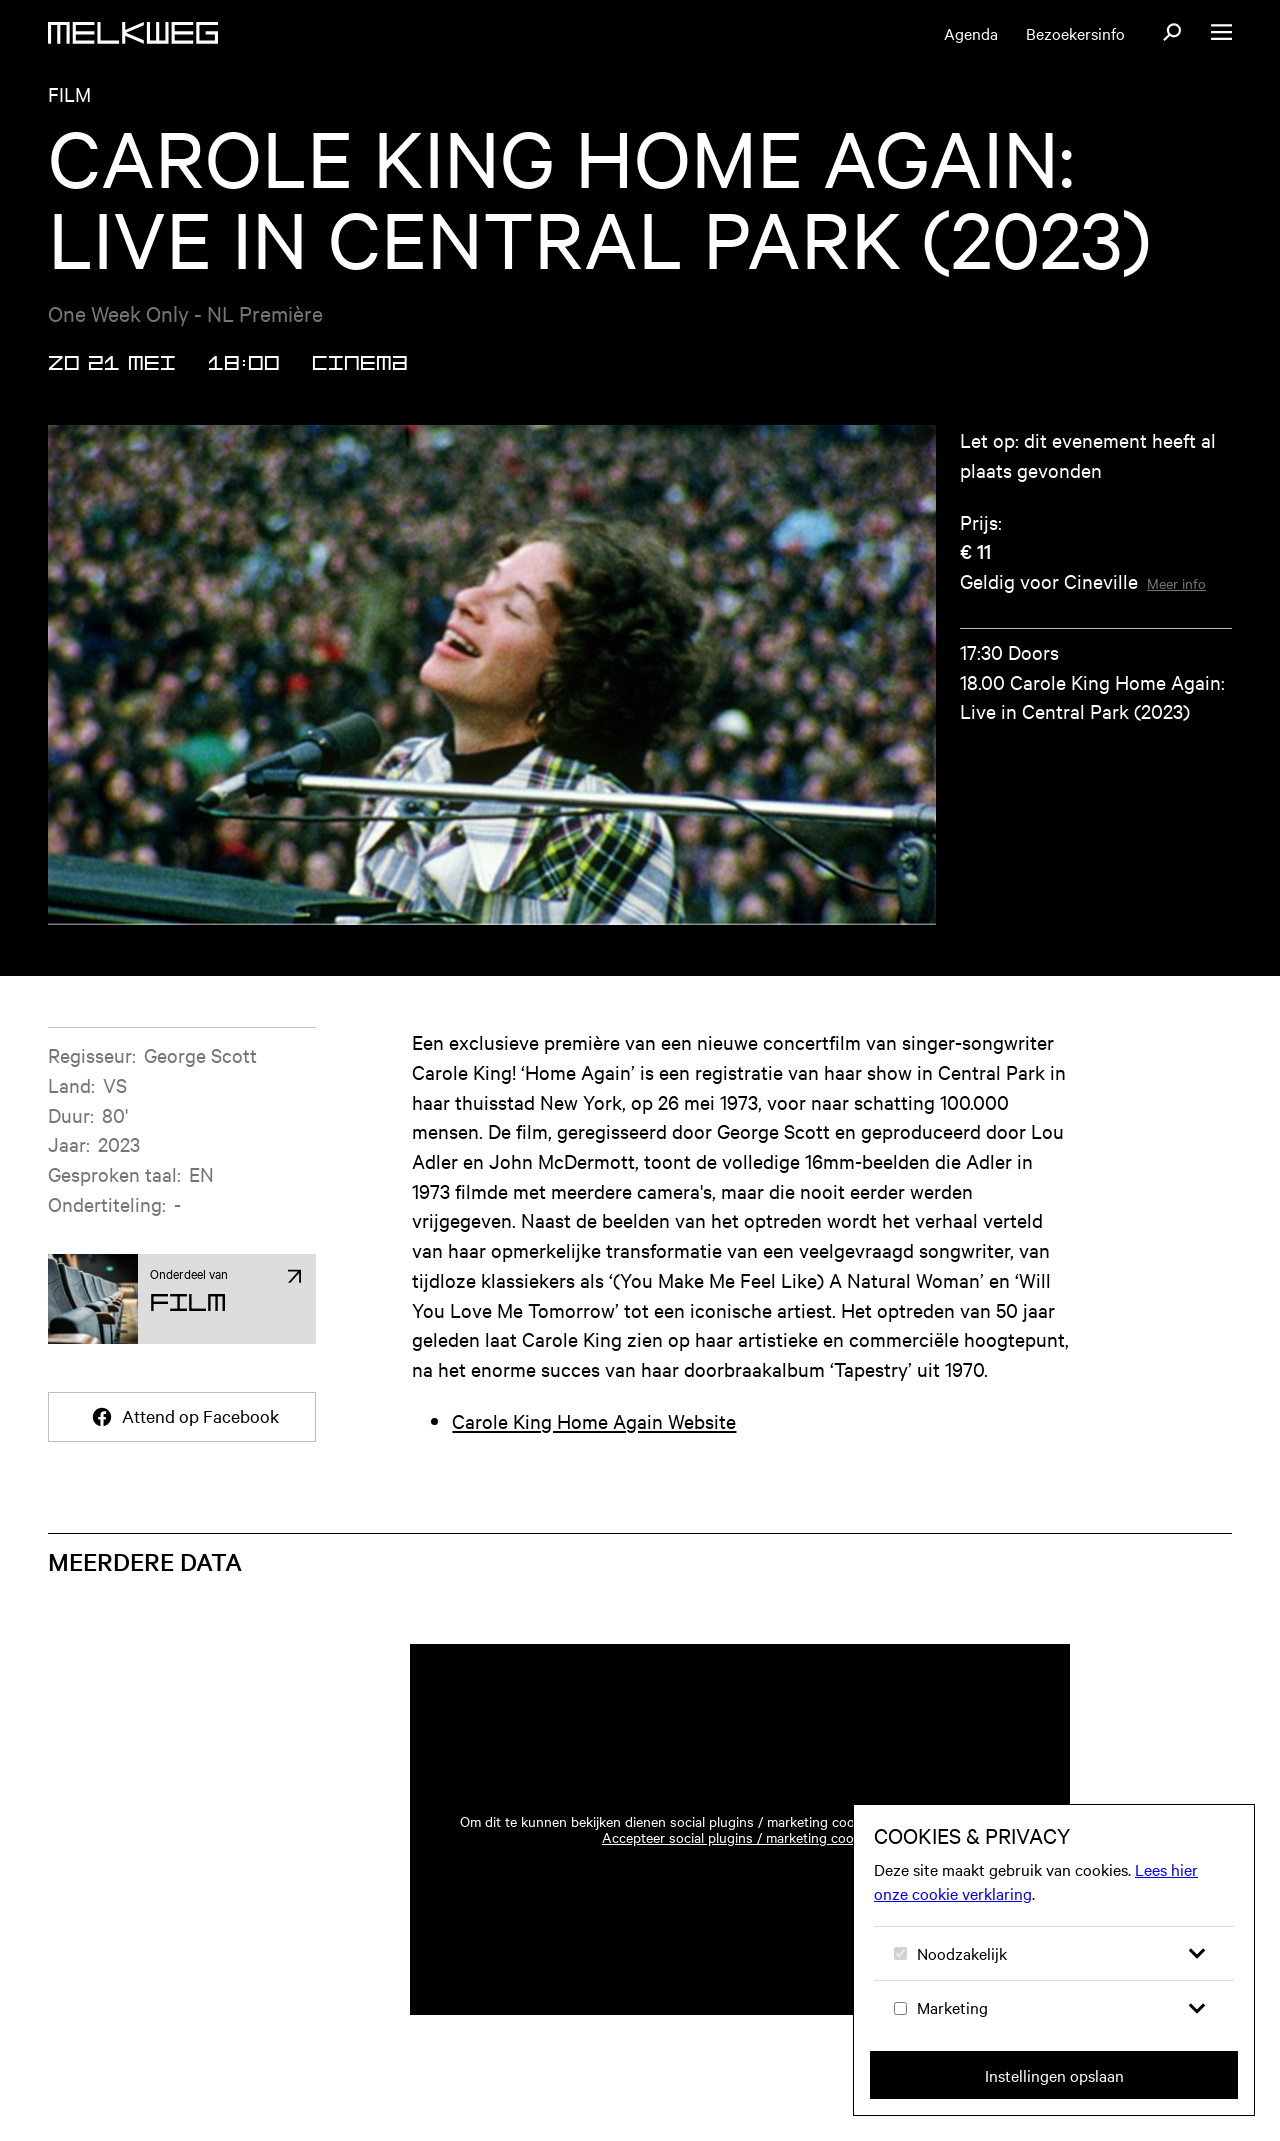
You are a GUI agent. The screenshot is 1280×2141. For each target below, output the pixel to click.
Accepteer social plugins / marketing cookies (740, 1861)
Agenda (971, 33)
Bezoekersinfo (1075, 33)
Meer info (1176, 607)
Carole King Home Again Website (594, 1444)
